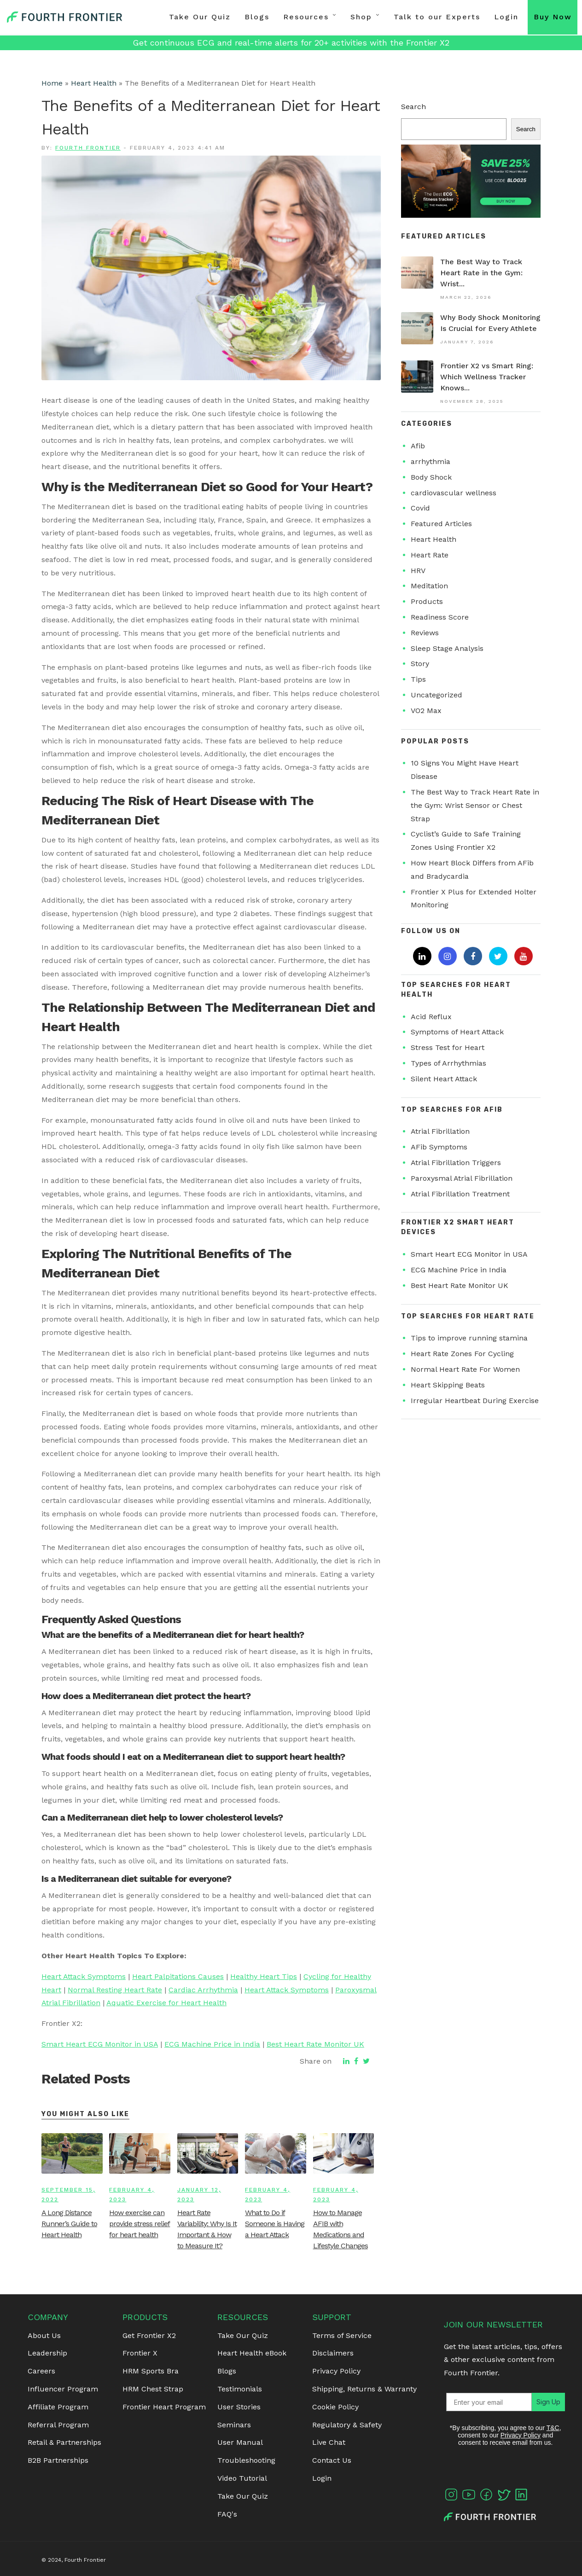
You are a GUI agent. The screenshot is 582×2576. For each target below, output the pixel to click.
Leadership (47, 2353)
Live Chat (328, 2442)
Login (506, 16)
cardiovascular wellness (453, 492)
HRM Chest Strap (152, 2389)
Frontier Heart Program (164, 2406)
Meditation (429, 585)
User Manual (240, 2442)
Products (427, 601)
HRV (418, 570)
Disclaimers (333, 2353)
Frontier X (139, 2353)
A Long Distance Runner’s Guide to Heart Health (69, 2223)
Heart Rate (429, 555)
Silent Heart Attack (444, 1078)
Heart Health (93, 83)
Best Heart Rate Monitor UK (315, 2044)
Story (420, 663)
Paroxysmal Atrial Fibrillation (461, 1178)
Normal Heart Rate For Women (465, 1369)
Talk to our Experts (437, 16)
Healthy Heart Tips (263, 1976)
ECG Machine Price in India (212, 2044)
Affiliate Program (58, 2406)
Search (413, 106)
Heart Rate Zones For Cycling (462, 1353)
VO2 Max (426, 710)
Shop (361, 16)
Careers (41, 2371)
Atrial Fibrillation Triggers (456, 1162)
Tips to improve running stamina (469, 1338)
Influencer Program (63, 2389)
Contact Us (331, 2460)
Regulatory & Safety (347, 2424)
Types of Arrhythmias (448, 1063)
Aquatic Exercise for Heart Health (166, 2002)
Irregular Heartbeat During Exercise (475, 1400)
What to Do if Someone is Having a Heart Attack (274, 2223)
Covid (420, 508)
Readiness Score (440, 617)
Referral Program (58, 2424)
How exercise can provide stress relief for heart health (139, 2223)
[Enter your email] (483, 2402)
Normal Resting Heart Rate (115, 1989)
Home (52, 83)
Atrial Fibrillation (440, 1131)
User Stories (239, 2406)
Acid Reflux (431, 1016)
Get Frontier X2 (149, 2335)
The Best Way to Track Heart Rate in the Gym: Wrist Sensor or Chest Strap (475, 805)
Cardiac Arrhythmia (203, 1989)
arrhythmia (430, 461)
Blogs (256, 16)
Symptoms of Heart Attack (457, 1031)
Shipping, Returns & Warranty (364, 2389)
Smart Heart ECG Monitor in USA (99, 2044)
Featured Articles (441, 523)
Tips (418, 679)
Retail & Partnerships (64, 2442)
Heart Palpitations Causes (178, 1976)
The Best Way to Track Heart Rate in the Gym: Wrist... (481, 272)
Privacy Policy (336, 2371)
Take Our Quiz (200, 16)
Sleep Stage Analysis (447, 648)
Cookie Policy (335, 2406)
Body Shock (431, 477)
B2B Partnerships (58, 2460)
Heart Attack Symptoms (83, 1976)
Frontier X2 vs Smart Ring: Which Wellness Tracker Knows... (486, 376)
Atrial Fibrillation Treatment (460, 1193)
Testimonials (239, 2389)
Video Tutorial (242, 2478)
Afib (418, 445)
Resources (306, 16)
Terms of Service (342, 2335)
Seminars (234, 2424)
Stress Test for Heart (447, 1047)
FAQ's (227, 2514)
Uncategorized (436, 694)
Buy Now (553, 16)
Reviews (425, 632)
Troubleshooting (246, 2460)
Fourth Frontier (88, 148)
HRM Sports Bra (150, 2371)
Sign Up (535, 2402)
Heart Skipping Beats (448, 1385)
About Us (44, 2335)
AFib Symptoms (439, 1147)
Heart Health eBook (251, 2353)
